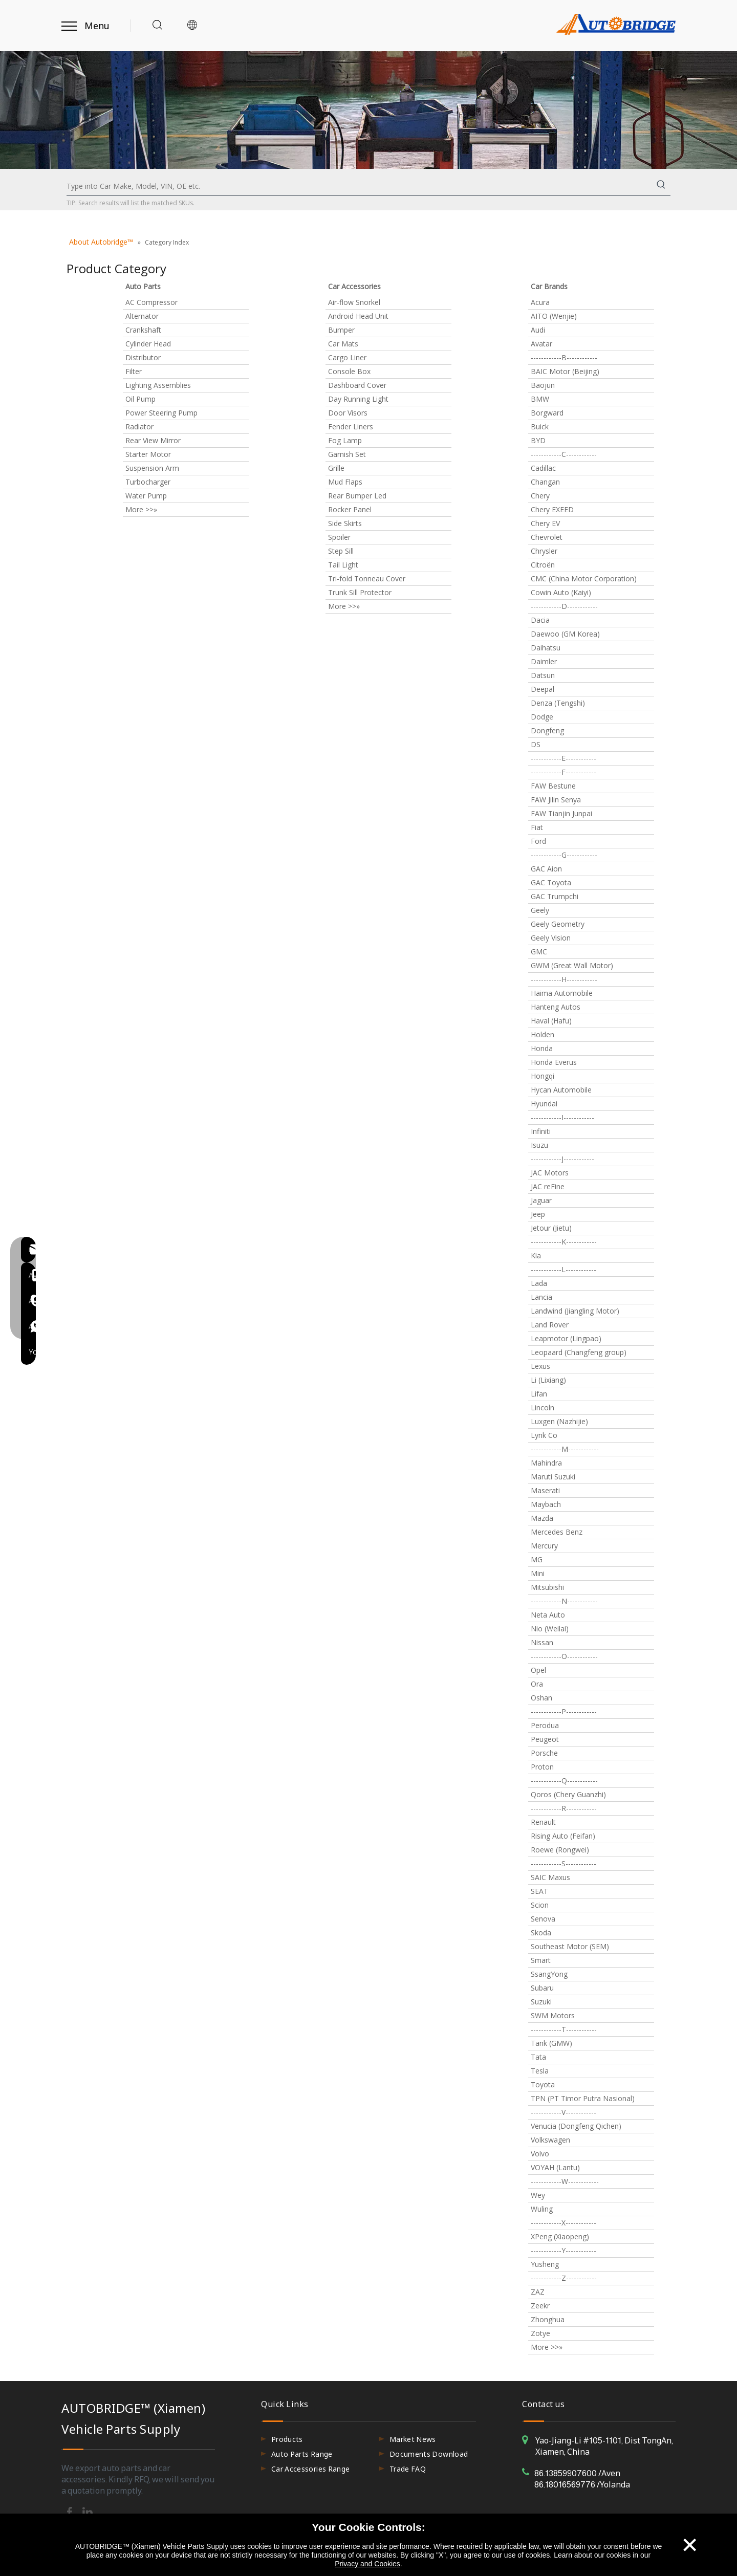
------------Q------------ (564, 1780)
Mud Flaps (345, 482)
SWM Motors (553, 2015)
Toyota (543, 2084)
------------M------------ (565, 1449)
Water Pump (146, 495)
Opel (538, 1670)
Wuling (542, 2209)
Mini (538, 1573)
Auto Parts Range (302, 2454)
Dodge (542, 717)
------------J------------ (562, 1159)
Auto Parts (143, 286)
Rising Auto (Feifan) (563, 1836)
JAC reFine (548, 1186)
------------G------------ (564, 855)
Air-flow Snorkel (354, 302)
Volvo (540, 2153)
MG (537, 1559)
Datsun (543, 675)
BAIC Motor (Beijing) (565, 371)
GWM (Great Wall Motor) (572, 965)
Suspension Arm (152, 468)
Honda (542, 1048)
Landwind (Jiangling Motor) (575, 1311)
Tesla (540, 2071)
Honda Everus (554, 1062)
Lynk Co (544, 1435)
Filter (133, 371)
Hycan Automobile (561, 1090)
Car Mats (343, 343)
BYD (538, 440)
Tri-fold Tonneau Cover (366, 578)
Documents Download (428, 2454)
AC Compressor (151, 302)
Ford (538, 841)
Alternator (142, 316)
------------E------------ (563, 758)
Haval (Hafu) (551, 1020)
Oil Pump (140, 399)
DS (535, 744)
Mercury (544, 1546)
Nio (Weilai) (550, 1628)
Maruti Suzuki (553, 1476)
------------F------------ (563, 772)
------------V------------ (563, 2112)
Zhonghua (548, 2319)
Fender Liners (350, 426)
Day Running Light (358, 399)
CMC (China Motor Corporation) (584, 578)
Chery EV (545, 523)
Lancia (541, 1297)
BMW (540, 399)
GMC (539, 951)
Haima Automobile (562, 993)
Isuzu (539, 1145)
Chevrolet (546, 537)
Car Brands (549, 286)
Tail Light (343, 565)
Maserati (545, 1490)
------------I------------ (562, 1117)
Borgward (547, 413)
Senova (543, 1919)
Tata (538, 2057)
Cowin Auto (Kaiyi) (561, 592)
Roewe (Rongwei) (560, 1849)
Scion (540, 1905)
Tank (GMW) (551, 2043)
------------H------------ (564, 979)
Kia (536, 1255)
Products (287, 2439)
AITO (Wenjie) (554, 316)
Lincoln (542, 1407)
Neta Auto (548, 1615)
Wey (538, 2195)
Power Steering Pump (161, 413)
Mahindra (546, 1463)
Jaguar (541, 1200)
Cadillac (543, 468)
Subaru (542, 1988)
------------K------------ (564, 1242)
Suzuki (541, 2001)
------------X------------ (563, 2223)
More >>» (141, 509)
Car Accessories (354, 286)
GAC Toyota (551, 882)
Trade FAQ (407, 2469)
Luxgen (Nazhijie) (559, 1421)
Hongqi (542, 1076)
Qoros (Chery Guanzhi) (568, 1794)
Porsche (544, 1753)
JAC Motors (550, 1172)
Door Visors (347, 413)
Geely (540, 910)
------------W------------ (565, 2181)
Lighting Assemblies (158, 385)
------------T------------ (564, 2029)
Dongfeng (547, 730)
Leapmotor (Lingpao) (566, 1338)
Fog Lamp (345, 440)
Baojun (543, 385)
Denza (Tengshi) (558, 703)
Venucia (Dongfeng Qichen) (576, 2126)
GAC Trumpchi (554, 896)
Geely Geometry (557, 924)
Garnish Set (347, 454)
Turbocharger (147, 482)
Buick (540, 426)
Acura (540, 302)
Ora (537, 1684)
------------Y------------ (563, 2250)
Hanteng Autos (555, 1007)
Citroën (543, 565)
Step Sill (341, 551)
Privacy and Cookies (367, 2564)
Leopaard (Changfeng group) (578, 1352)
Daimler (544, 661)
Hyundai (544, 1103)
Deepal (542, 689)
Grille (336, 468)
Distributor (143, 357)
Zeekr (540, 2305)
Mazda (542, 1518)
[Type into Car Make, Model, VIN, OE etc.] (359, 186)
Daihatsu (545, 647)
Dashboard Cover (357, 385)
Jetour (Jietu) (551, 1228)
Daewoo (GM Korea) (565, 634)
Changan (545, 482)
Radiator (139, 426)
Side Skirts (345, 523)
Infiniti (541, 1131)
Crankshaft (143, 330)
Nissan (542, 1642)
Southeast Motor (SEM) (570, 1946)
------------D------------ (564, 606)
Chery (540, 495)
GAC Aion (546, 869)
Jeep (538, 1214)
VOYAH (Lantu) (555, 2167)
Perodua (545, 1725)
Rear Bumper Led (357, 495)
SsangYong (549, 1974)
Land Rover (550, 1324)
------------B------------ (564, 357)
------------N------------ (564, 1601)
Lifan (539, 1394)
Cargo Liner (347, 357)
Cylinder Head (148, 343)
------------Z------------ (564, 2278)
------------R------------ (564, 1808)
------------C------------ (564, 454)
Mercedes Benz (556, 1532)
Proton (542, 1767)
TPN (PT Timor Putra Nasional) (583, 2098)
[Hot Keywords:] (661, 186)
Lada (539, 1283)
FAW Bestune (553, 786)
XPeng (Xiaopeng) (560, 2236)
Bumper (341, 330)
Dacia (540, 620)
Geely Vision (551, 938)
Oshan (541, 1697)
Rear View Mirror (153, 440)
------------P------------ (564, 1711)
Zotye (540, 2333)
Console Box (349, 371)
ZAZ (538, 2292)
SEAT (539, 1891)
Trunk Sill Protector (360, 592)
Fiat (537, 827)
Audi (538, 330)
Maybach (546, 1504)
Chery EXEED (552, 509)
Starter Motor (148, 454)
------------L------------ (563, 1269)
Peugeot (545, 1739)
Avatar (541, 343)
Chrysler (544, 551)
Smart (541, 1960)
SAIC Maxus (550, 1877)
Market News (412, 2439)
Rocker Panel (350, 509)
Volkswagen (550, 2140)
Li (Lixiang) (548, 1380)
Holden (542, 1034)
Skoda (541, 1932)
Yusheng (545, 2264)
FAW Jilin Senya (556, 799)
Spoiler (339, 537)
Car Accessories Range (310, 2469)
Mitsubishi (547, 1587)
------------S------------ (563, 1863)
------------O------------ (564, 1656)
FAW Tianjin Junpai (561, 813)
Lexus (540, 1366)
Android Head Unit (358, 316)
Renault (543, 1822)
